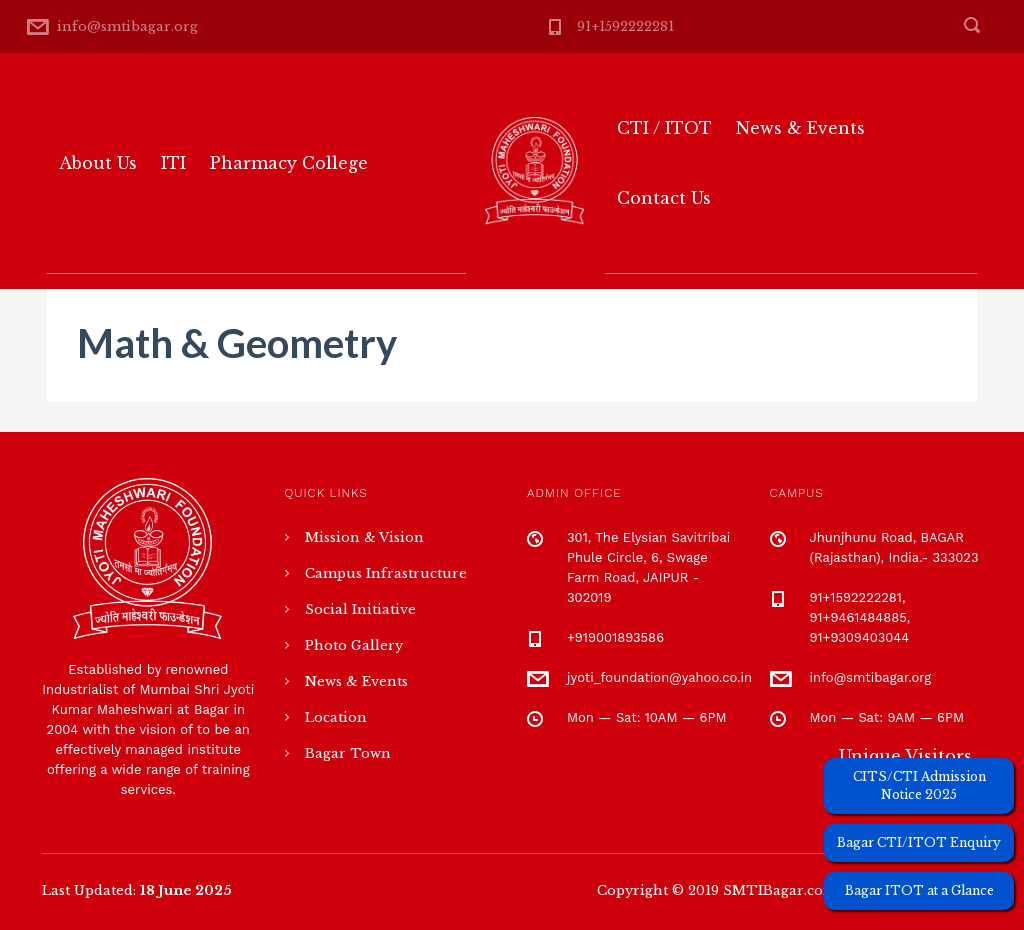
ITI (173, 163)
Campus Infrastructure (386, 573)
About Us (98, 163)
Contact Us (664, 198)
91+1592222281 (625, 26)
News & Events (800, 128)
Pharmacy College (289, 163)
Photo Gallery (354, 645)
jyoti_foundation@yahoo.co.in (659, 677)
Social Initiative (360, 609)
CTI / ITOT (664, 128)
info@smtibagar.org (127, 26)
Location (336, 717)
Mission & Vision (364, 537)
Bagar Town (348, 753)
